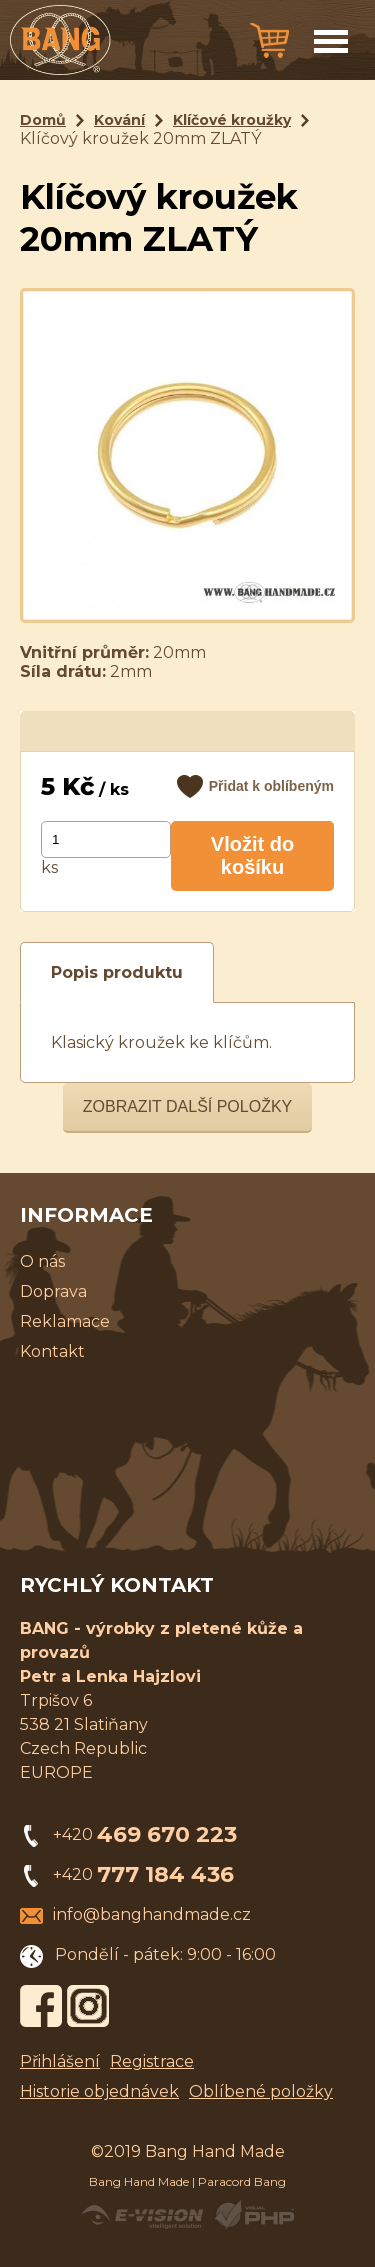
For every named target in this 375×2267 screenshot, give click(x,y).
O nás (42, 1261)
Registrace (152, 2061)
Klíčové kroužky (232, 120)
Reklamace (65, 1321)
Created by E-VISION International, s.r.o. (142, 2215)
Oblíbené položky (261, 2091)
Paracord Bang (242, 2181)
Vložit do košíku (252, 855)
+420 (145, 1834)
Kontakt (52, 1351)
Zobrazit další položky (188, 1106)
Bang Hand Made (139, 2181)
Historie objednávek (99, 2091)
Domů (43, 120)
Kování (119, 120)
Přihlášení (60, 2061)
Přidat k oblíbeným (271, 786)
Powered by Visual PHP (253, 2215)
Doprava (53, 1291)
